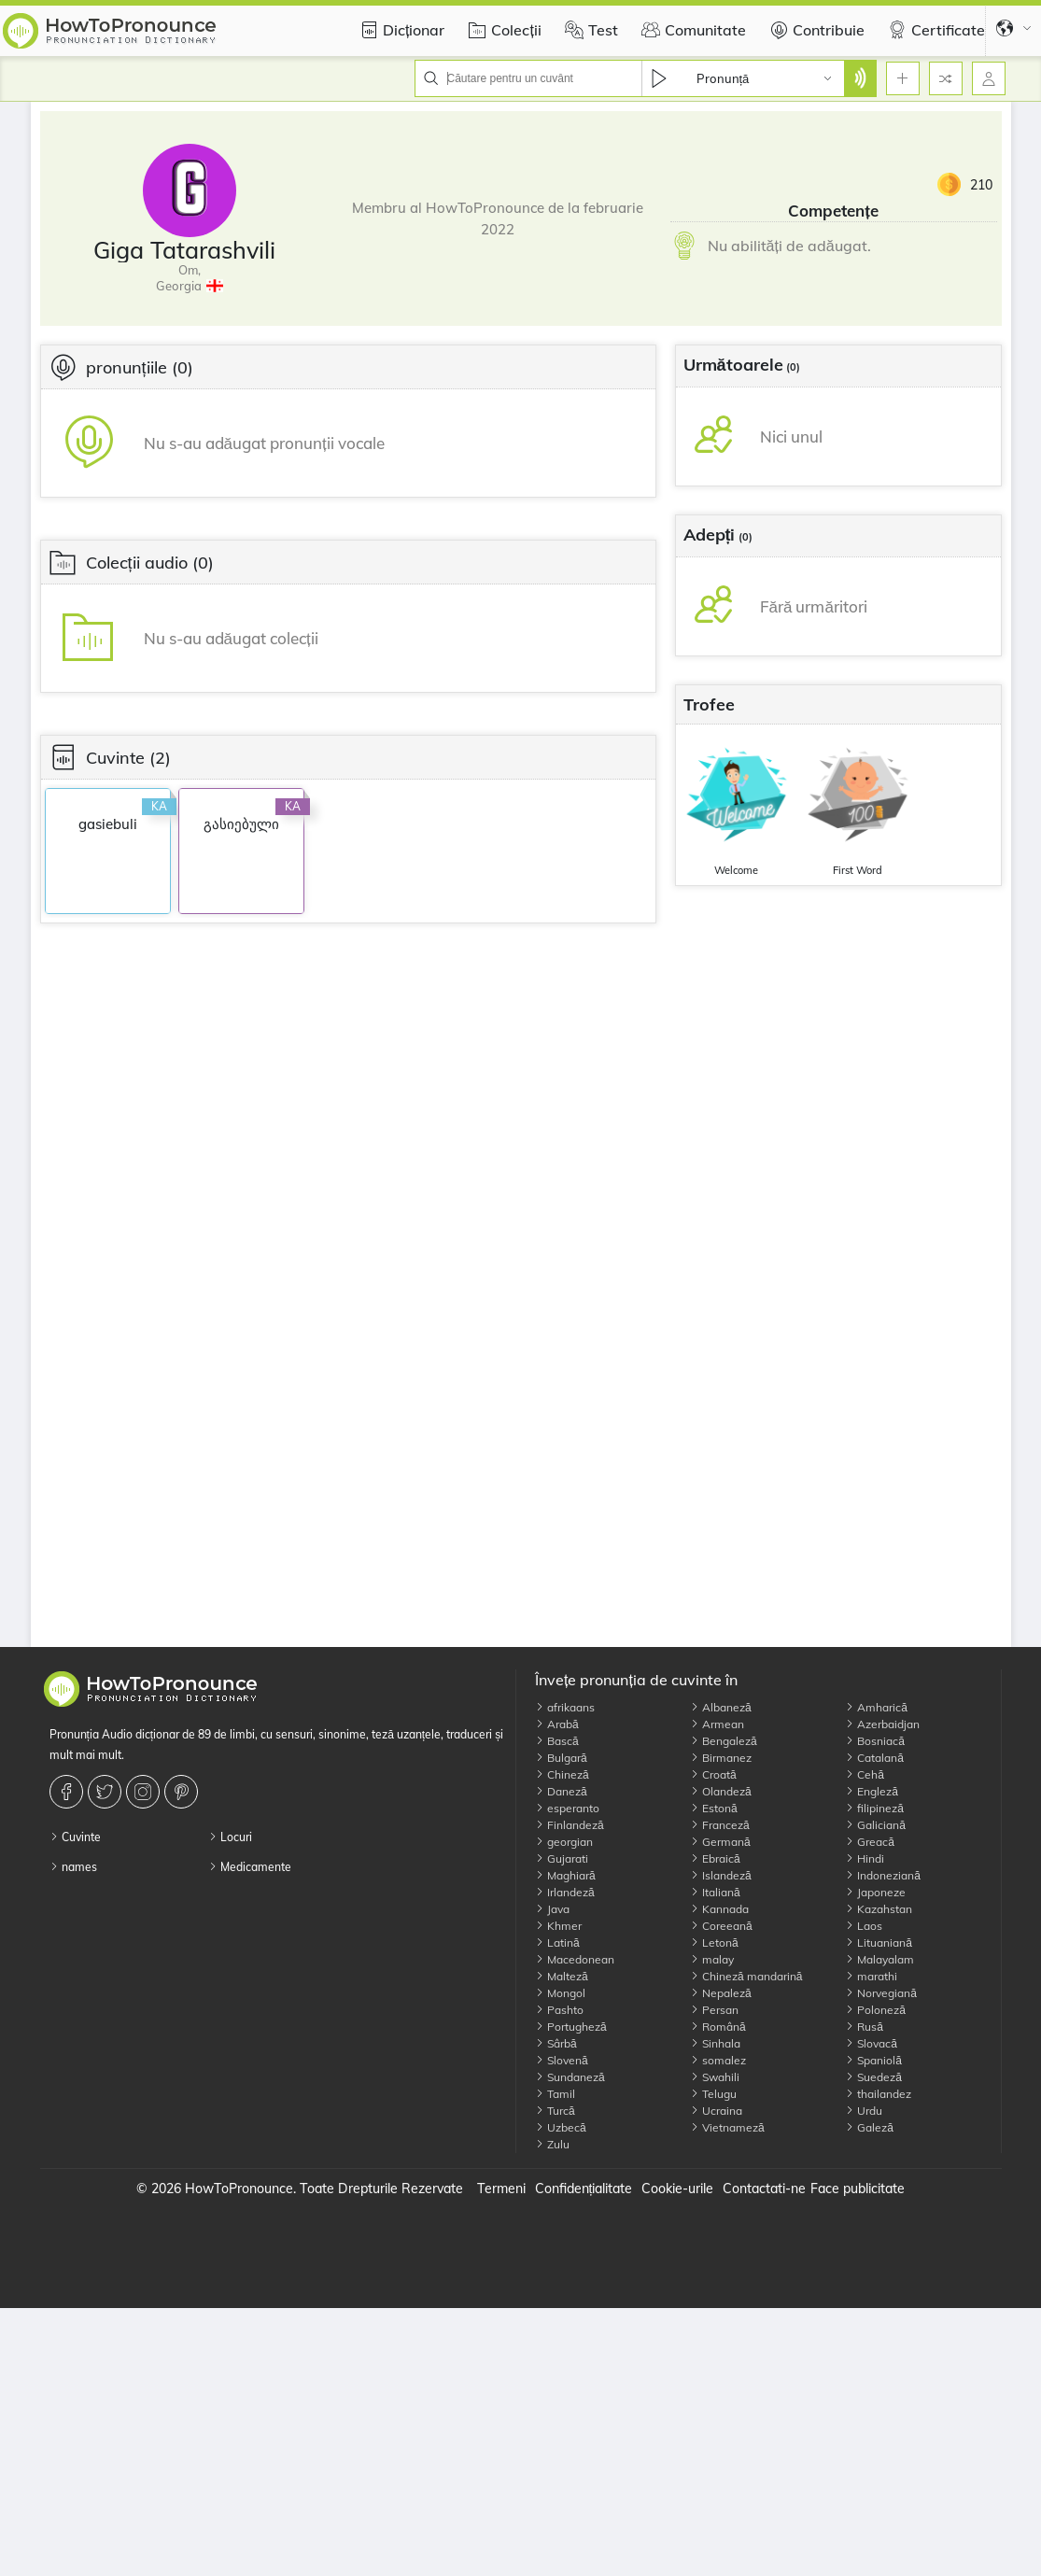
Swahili (714, 2077)
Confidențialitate (584, 2188)
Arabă (557, 1724)
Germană (720, 1842)
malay (712, 1959)
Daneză (561, 1791)
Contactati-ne (764, 2188)
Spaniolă (873, 2060)
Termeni (501, 2188)
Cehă (864, 1774)
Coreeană (721, 1926)
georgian (564, 1842)
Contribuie (815, 30)
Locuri (230, 1837)
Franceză (720, 1825)
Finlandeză (569, 1825)
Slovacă (871, 2043)
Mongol (560, 1993)
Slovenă (561, 2060)
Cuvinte (75, 1837)
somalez (718, 2060)
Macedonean (574, 1959)
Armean (717, 1724)
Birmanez (721, 1758)
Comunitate (691, 30)
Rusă (864, 2027)
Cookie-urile (677, 2188)
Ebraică (715, 1858)
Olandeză (721, 1791)
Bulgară (561, 1758)
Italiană (715, 1892)
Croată (713, 1774)
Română (718, 2027)
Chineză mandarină (746, 1976)
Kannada (719, 1909)
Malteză (561, 1976)
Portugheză (571, 2027)
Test (589, 30)
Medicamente (249, 1867)
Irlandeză (565, 1892)
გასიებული (241, 824)
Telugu (713, 2094)
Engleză (871, 1791)
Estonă (714, 1808)
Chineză (562, 1774)
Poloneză (875, 2010)
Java (552, 1909)
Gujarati (561, 1858)
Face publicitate (857, 2188)
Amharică (876, 1707)
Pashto (559, 2010)
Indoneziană (883, 1875)
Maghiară (565, 1875)
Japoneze (875, 1892)
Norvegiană (881, 1993)
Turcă (555, 2111)
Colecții (502, 30)
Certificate (934, 30)
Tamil (555, 2094)
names (73, 1867)
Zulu (552, 2144)
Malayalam (879, 1959)
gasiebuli (107, 824)
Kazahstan (878, 1909)
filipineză (874, 1808)
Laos (863, 1926)
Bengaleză (723, 1741)
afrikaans (565, 1707)
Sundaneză (570, 2077)
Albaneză (721, 1707)
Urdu (863, 2111)
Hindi (864, 1858)
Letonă (714, 1943)
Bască (557, 1741)
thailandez (878, 2094)
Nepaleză (721, 1993)
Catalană (874, 1758)
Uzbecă (560, 2127)
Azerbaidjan (882, 1724)
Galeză (869, 2127)
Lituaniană (878, 1943)
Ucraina (716, 2111)
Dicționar (399, 30)
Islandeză (721, 1875)
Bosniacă (875, 1741)
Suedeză (873, 2077)
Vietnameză (727, 2127)
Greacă (869, 1842)
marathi (871, 1976)
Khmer (558, 1926)
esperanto (567, 1808)
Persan (714, 2010)
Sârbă (556, 2043)
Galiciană (875, 1825)
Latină (557, 1943)
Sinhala (715, 2043)
